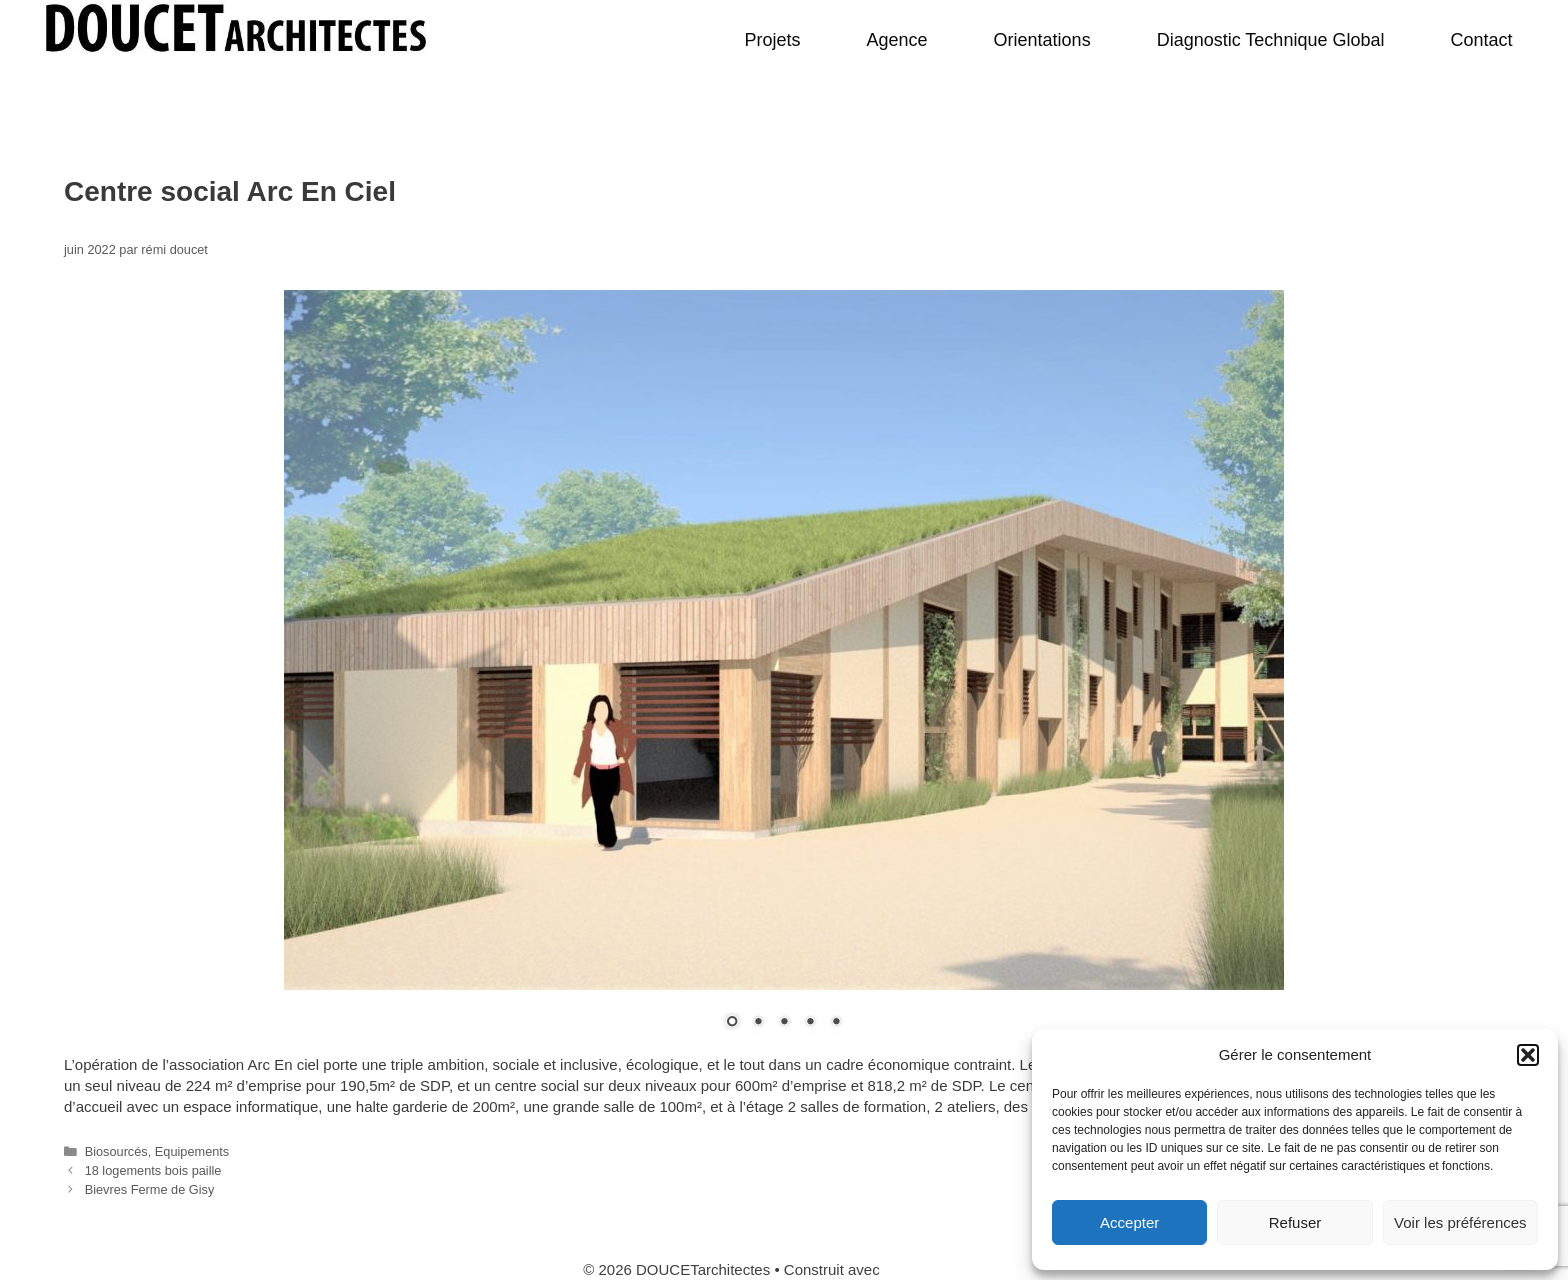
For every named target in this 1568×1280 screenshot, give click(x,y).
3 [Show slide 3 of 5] (784, 1023)
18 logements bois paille (153, 1170)
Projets (772, 40)
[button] (1528, 1055)
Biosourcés (116, 1151)
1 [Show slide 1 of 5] (732, 1023)
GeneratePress (934, 1269)
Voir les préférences (1460, 1222)
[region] (784, 672)
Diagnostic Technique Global (1271, 40)
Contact (1481, 40)
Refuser (1295, 1222)
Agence (897, 40)
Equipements (192, 1151)
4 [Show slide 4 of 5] (810, 1023)
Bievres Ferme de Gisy (150, 1189)
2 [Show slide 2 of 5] (758, 1023)
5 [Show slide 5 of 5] (836, 1023)
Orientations (1042, 40)
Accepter (1129, 1222)
